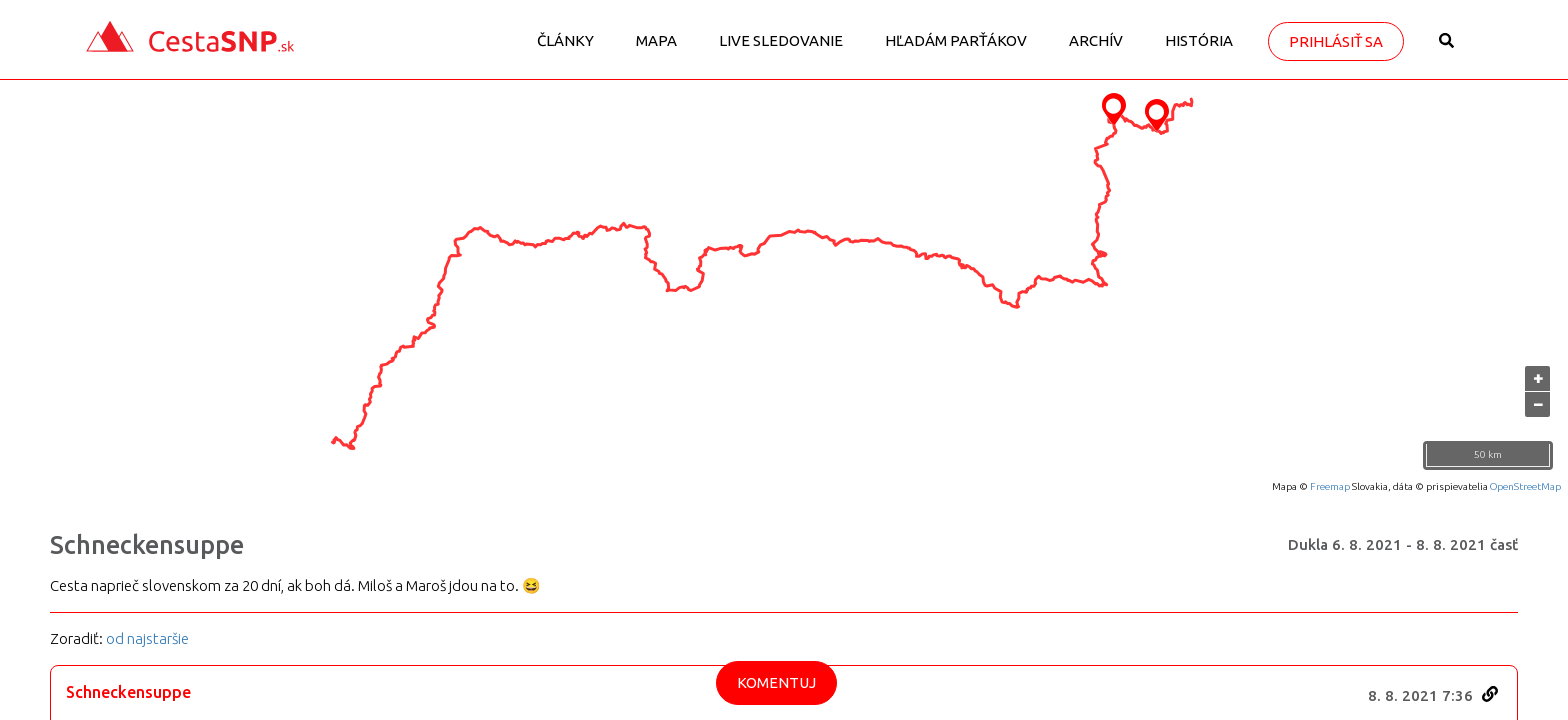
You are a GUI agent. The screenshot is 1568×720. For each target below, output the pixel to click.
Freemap (1330, 486)
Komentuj (776, 682)
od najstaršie (147, 638)
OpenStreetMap (1525, 486)
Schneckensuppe (147, 545)
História (1199, 40)
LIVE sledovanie (781, 40)
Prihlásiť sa (1336, 41)
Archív (1096, 40)
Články (565, 40)
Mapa (656, 40)
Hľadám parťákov (956, 40)
